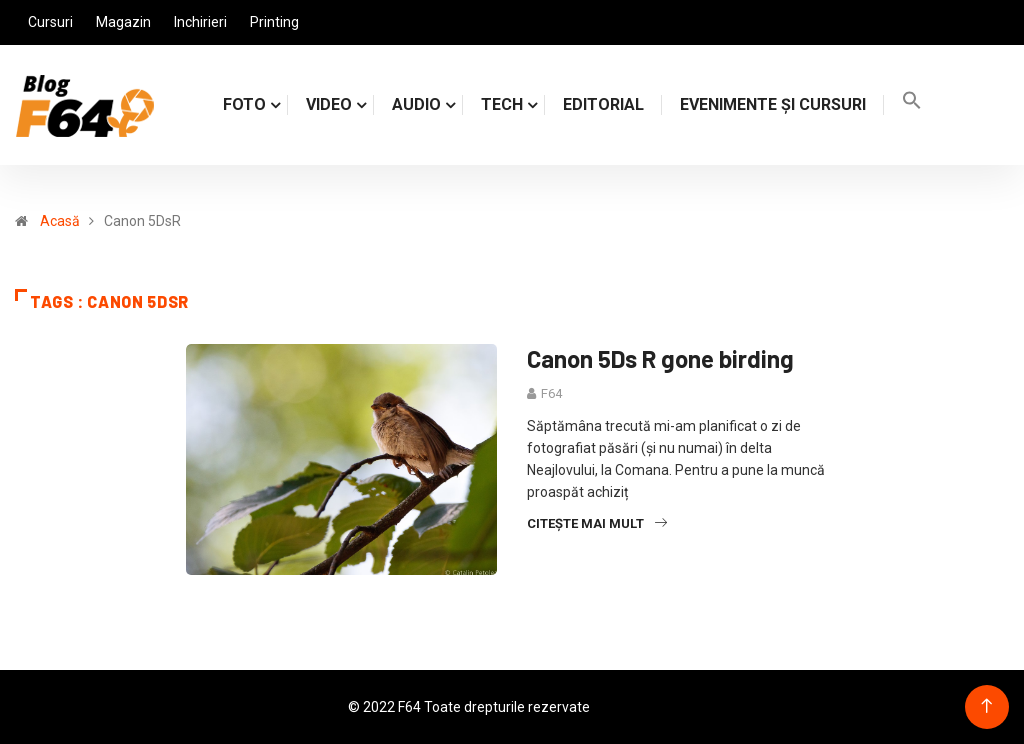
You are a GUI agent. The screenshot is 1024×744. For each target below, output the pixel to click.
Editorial (603, 104)
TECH (502, 104)
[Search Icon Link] (912, 104)
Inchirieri (200, 22)
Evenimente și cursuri (773, 104)
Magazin (123, 22)
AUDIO (416, 104)
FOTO (244, 104)
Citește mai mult (597, 523)
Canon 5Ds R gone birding (660, 358)
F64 (551, 393)
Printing (274, 22)
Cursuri (50, 22)
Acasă (60, 221)
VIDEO (329, 104)
